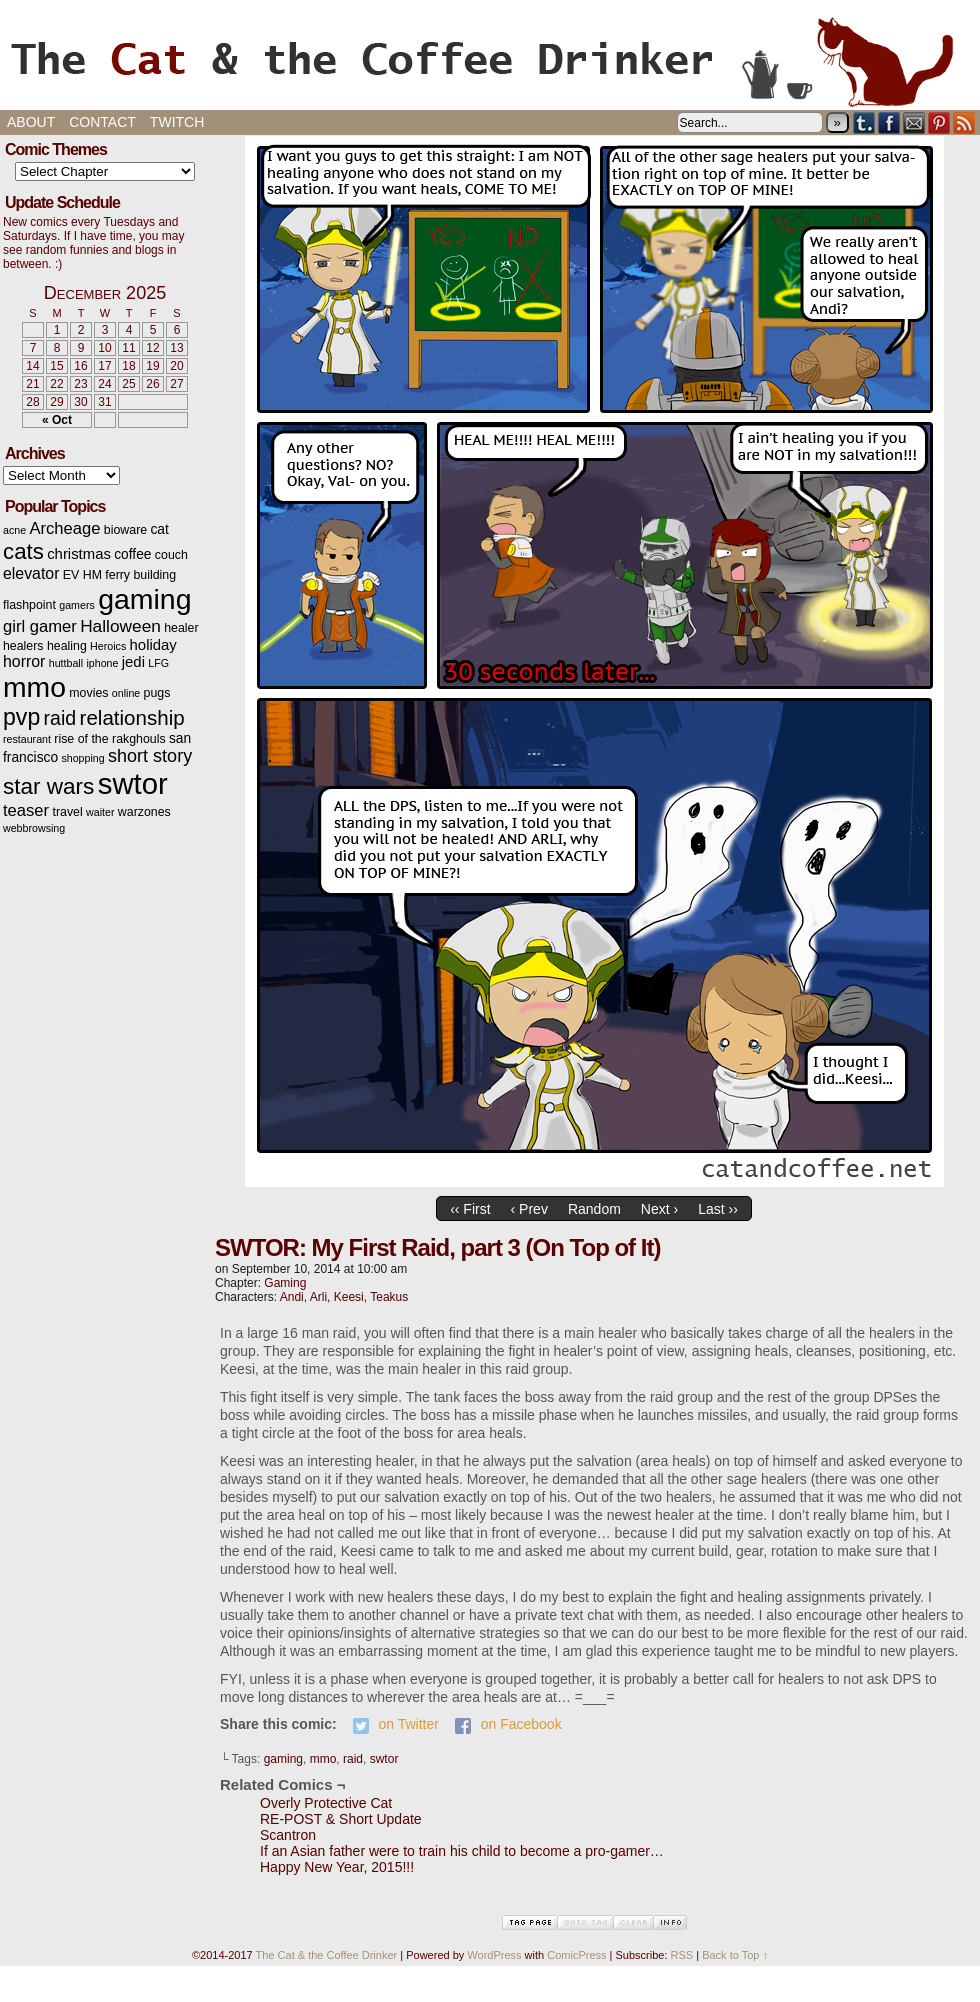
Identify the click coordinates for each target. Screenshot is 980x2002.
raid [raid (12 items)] (60, 718)
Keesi (349, 1297)
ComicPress (576, 1955)
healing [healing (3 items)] (67, 646)
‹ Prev (529, 1209)
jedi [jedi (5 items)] (133, 662)
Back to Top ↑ (735, 1955)
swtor (384, 1759)
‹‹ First (470, 1209)
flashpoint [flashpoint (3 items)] (29, 605)
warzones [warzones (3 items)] (144, 812)
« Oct (57, 420)
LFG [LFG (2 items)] (158, 663)
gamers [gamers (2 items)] (77, 605)
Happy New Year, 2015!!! (337, 1867)
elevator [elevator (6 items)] (31, 573)
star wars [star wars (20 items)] (48, 786)
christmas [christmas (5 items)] (79, 554)
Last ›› (718, 1209)
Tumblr (864, 122)
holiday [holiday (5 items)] (153, 645)
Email (914, 122)
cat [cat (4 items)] (159, 529)
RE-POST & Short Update (341, 1819)
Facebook (889, 122)
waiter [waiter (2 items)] (100, 812)
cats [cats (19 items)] (23, 551)
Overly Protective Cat (326, 1803)
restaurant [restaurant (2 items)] (27, 739)
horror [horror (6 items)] (24, 661)
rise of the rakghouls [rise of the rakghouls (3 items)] (109, 739)
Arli (318, 1297)
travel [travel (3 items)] (67, 812)
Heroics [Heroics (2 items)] (108, 646)
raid (353, 1759)
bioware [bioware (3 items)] (125, 530)
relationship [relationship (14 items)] (132, 717)
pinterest (939, 122)
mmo (323, 1759)
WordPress (494, 1955)
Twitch (177, 122)
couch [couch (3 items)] (171, 555)
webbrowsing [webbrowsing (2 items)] (34, 828)
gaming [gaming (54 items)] (144, 599)
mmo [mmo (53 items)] (34, 687)
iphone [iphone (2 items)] (102, 663)
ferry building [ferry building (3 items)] (140, 575)
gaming (283, 1759)
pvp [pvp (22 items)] (21, 717)
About (31, 122)
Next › (659, 1209)
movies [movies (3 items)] (88, 693)
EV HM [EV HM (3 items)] (82, 575)
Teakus (389, 1297)
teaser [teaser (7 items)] (26, 810)
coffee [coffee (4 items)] (132, 554)
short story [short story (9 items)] (150, 756)
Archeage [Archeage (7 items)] (64, 528)
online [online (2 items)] (126, 693)
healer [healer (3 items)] (181, 628)
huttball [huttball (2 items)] (66, 663)
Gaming (285, 1283)
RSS (964, 122)
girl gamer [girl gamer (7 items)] (40, 626)
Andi (292, 1297)
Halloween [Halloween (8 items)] (120, 626)
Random (594, 1209)
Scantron (288, 1835)
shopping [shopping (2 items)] (82, 758)
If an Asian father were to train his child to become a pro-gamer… (462, 1851)
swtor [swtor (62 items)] (133, 783)
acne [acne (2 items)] (14, 530)
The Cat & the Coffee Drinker (490, 60)
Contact (102, 122)
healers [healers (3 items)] (23, 646)
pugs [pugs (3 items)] (157, 693)
